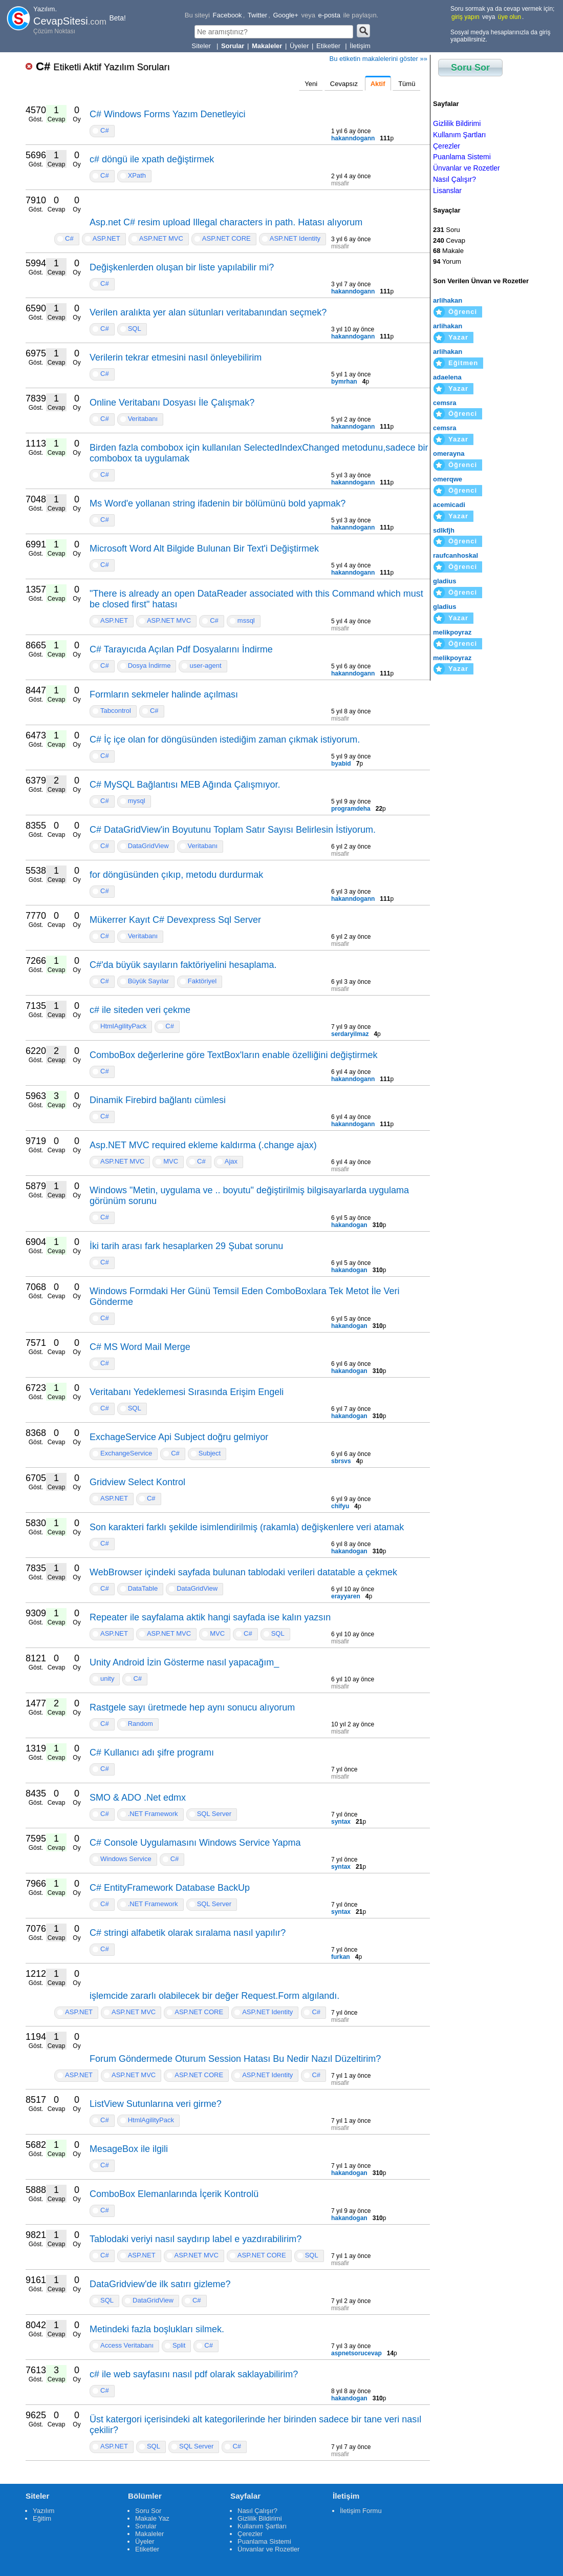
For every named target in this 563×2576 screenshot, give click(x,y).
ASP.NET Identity (295, 238)
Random (140, 1723)
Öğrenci (462, 311)
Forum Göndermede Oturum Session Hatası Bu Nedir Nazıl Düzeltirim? (235, 2059)
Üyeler (299, 46)
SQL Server (214, 1814)
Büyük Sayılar (148, 981)
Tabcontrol (115, 710)
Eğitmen (463, 363)
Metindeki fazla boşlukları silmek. (157, 2329)
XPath (137, 175)
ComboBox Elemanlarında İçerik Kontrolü (174, 2194)
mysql (136, 801)
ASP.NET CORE (226, 238)
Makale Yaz (152, 2518)
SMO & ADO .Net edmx (138, 1797)
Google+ (285, 15)
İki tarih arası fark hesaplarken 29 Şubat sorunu (186, 1246)
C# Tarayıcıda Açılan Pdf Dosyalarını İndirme (181, 649)
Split (178, 2345)
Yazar (458, 337)
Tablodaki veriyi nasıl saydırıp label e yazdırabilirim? (195, 2239)
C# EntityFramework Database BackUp (170, 1888)
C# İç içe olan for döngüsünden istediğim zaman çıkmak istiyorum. (225, 739)
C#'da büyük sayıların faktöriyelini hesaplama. (183, 965)
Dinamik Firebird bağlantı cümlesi (158, 1100)
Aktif (378, 84)
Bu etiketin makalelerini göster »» (379, 58)
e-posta (329, 15)
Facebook (227, 15)
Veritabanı (143, 419)
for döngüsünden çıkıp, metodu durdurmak (176, 875)
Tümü (406, 84)
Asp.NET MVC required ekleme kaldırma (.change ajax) (203, 1145)
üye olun (509, 16)
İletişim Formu (361, 2511)
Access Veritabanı (127, 2345)
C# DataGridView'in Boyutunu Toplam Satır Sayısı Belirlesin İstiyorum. (233, 830)
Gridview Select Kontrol (137, 1482)
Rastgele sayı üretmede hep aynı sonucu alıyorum (192, 1707)
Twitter (257, 15)
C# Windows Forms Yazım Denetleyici (167, 114)
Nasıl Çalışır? (454, 179)
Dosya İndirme (149, 665)
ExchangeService (126, 1453)
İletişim (360, 46)
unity (107, 1678)
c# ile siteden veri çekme (140, 1010)
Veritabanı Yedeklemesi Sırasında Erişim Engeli (187, 1392)
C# (103, 66)
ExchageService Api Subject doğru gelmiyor (179, 1437)
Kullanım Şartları (459, 135)
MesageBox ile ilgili (129, 2149)
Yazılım (43, 2511)
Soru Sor (470, 67)
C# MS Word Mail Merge (140, 1347)
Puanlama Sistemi (462, 157)
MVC (170, 1161)
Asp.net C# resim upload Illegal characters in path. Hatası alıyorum (226, 222)
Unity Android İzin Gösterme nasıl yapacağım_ (184, 1662)
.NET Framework (153, 1814)
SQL (134, 328)
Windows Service (125, 1859)
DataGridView (148, 846)
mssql (246, 620)
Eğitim (42, 2518)
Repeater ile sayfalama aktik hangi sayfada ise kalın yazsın (210, 1617)
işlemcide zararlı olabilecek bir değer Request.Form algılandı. (214, 1996)
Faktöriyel (202, 981)
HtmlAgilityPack (123, 1026)
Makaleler (149, 2534)
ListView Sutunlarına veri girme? (156, 2104)
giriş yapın (465, 16)
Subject (210, 1453)
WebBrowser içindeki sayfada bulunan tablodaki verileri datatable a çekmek (243, 1572)
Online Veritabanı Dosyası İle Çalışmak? (172, 402)
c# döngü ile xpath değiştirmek (152, 159)
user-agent (205, 665)
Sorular (146, 2526)
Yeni (311, 84)
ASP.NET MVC (161, 238)
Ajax (231, 1161)
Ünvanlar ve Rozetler (466, 168)
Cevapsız (344, 84)
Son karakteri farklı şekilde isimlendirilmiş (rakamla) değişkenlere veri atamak (247, 1527)
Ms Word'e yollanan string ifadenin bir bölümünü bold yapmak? (217, 503)
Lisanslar (447, 190)
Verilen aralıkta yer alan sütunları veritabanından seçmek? (208, 312)
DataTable (143, 1588)
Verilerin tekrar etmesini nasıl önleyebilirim (176, 357)
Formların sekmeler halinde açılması (164, 694)
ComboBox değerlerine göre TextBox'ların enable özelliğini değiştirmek (233, 1055)
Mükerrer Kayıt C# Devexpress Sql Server (175, 920)
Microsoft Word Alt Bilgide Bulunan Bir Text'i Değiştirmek (204, 548)
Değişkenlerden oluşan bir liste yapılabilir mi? (182, 267)
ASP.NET (106, 238)
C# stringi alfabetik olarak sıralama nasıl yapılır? (188, 1933)
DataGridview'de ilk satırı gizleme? (160, 2284)
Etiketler (329, 46)
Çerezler (446, 146)
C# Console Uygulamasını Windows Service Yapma (195, 1843)
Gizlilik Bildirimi (457, 123)
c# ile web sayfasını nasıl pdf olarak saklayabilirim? (194, 2374)
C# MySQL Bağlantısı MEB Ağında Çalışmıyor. (185, 784)
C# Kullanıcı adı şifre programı (152, 1752)
